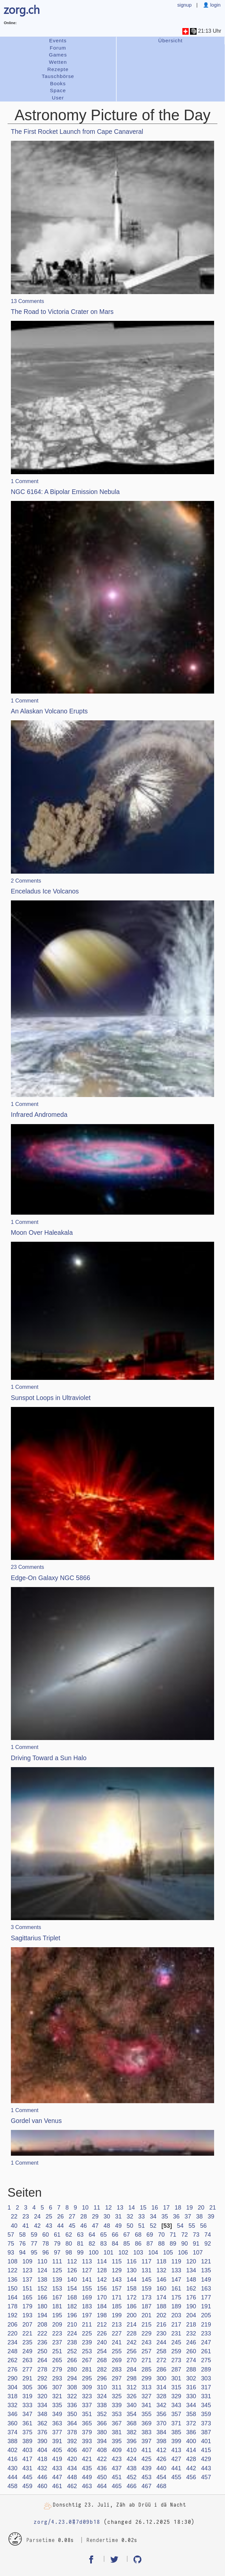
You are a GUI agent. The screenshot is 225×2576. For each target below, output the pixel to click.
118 (161, 2261)
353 (117, 2414)
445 (27, 2477)
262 (13, 2360)
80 (68, 2243)
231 (176, 2333)
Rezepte (57, 69)
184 (102, 2306)
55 (192, 2225)
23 (25, 2216)
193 (27, 2315)
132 (161, 2270)
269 (117, 2360)
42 (37, 2225)
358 (191, 2414)
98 (68, 2252)
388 (13, 2441)
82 (92, 2243)
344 (191, 2405)
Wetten (58, 62)
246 (191, 2342)
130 (131, 2270)
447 (57, 2477)
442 (191, 2468)
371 (176, 2423)
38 (199, 2216)
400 (191, 2441)
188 (161, 2306)
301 (176, 2378)
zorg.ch (22, 9)
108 (13, 2261)
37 (188, 2216)
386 (191, 2432)
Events (58, 40)
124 (42, 2270)
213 (117, 2324)
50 (130, 2225)
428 (191, 2459)
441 (176, 2468)
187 (146, 2306)
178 (13, 2306)
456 (191, 2477)
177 (206, 2297)
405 (57, 2450)
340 (131, 2405)
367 (117, 2423)
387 (206, 2432)
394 (102, 2441)
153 (57, 2288)
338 (102, 2405)
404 (42, 2450)
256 (131, 2351)
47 (95, 2225)
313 (146, 2387)
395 (117, 2441)
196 (72, 2315)
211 (87, 2324)
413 (176, 2450)
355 (146, 2414)
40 (14, 2225)
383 (146, 2432)
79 (57, 2243)
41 (25, 2225)
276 (13, 2369)
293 (57, 2378)
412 (161, 2450)
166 (42, 2297)
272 (161, 2360)
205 (206, 2315)
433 (57, 2468)
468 (161, 2486)
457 (206, 2477)
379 (87, 2432)
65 (103, 2234)
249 (27, 2351)
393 (87, 2441)
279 (57, 2369)
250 (42, 2351)
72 (184, 2234)
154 (72, 2288)
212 (102, 2324)
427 (176, 2459)
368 (131, 2423)
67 (126, 2234)
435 (87, 2468)
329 (176, 2396)
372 (191, 2423)
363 (57, 2423)
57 (11, 2234)
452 (131, 2477)
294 (72, 2378)
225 (87, 2333)
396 (131, 2441)
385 (176, 2432)
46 (83, 2225)
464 (102, 2486)
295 (87, 2378)
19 (189, 2207)
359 (206, 2414)
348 (42, 2414)
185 (117, 2306)
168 (72, 2297)
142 (102, 2279)
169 (87, 2297)
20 (201, 2207)
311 (117, 2387)
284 (131, 2369)
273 (176, 2360)
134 (191, 2270)
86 (138, 2243)
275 (206, 2360)
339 (117, 2405)
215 (146, 2324)
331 (206, 2396)
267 (87, 2360)
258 (161, 2351)
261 (206, 2351)
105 (168, 2252)
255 (117, 2351)
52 (153, 2225)
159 (146, 2288)
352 (102, 2414)
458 (13, 2486)
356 (161, 2414)
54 (180, 2225)
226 (102, 2333)
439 (146, 2468)
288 (191, 2369)
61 (57, 2234)
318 (13, 2396)
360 (13, 2423)
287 (176, 2369)
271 (146, 2360)
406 (72, 2450)
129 (117, 2270)
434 (72, 2468)
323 (87, 2396)
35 (164, 2216)
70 (161, 2234)
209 (57, 2324)
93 (11, 2252)
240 (102, 2342)
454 (161, 2477)
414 (191, 2450)
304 (13, 2387)
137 (27, 2279)
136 (13, 2279)
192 (13, 2315)
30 (106, 2216)
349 (57, 2414)
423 (117, 2459)
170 (102, 2297)
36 (176, 2216)
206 (13, 2324)
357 (176, 2414)
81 (80, 2243)
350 (72, 2414)
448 (72, 2477)
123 (27, 2270)
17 (166, 2207)
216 (161, 2324)
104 (153, 2252)
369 (146, 2423)
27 (72, 2216)
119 (176, 2261)
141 (87, 2279)
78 (45, 2243)
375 (27, 2432)
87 (149, 2243)
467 (146, 2486)
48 (106, 2225)
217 (176, 2324)
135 (206, 2270)
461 (57, 2486)
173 (146, 2297)
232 (191, 2333)
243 (146, 2342)
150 (13, 2288)
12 (108, 2207)
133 (176, 2270)
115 (117, 2261)
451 (117, 2477)
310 (102, 2387)
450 (102, 2477)
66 (115, 2234)
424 (131, 2459)
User (58, 97)
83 (103, 2243)
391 (57, 2441)
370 (161, 2423)
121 (206, 2261)
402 (13, 2450)
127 (87, 2270)
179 (27, 2306)
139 (57, 2279)
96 (45, 2252)
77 (34, 2243)
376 (42, 2432)
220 (13, 2333)
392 (72, 2441)
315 (176, 2387)
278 (42, 2369)
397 (146, 2441)
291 (27, 2378)
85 (126, 2243)
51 (141, 2225)
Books (58, 83)
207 (27, 2324)
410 (131, 2450)
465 (117, 2486)
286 (161, 2369)
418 (42, 2459)
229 (146, 2333)
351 (87, 2414)
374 (13, 2432)
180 (42, 2306)
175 (176, 2297)
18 (177, 2207)
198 (102, 2315)
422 (102, 2459)
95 (34, 2252)
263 (27, 2360)
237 (57, 2342)
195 (57, 2315)
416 (13, 2459)
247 (206, 2342)
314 (161, 2387)
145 (146, 2279)
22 (14, 2216)
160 (161, 2288)
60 (45, 2234)
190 (191, 2306)
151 (27, 2288)
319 (27, 2396)
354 (131, 2414)
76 (22, 2243)
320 (42, 2396)
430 (13, 2468)
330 (191, 2396)
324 (102, 2396)
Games (58, 54)
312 (131, 2387)
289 (206, 2369)
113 (87, 2261)
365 (87, 2423)
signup (184, 5)
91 (196, 2243)
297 (117, 2378)
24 (37, 2216)
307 (57, 2387)
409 (117, 2450)
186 (131, 2306)
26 (60, 2216)
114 (102, 2261)
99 (80, 2252)
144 (131, 2279)
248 (13, 2351)
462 (72, 2486)
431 (27, 2468)
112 (72, 2261)
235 (27, 2342)
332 (13, 2405)
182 (72, 2306)
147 (176, 2279)
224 (72, 2333)
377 (57, 2432)
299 (146, 2378)
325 (117, 2396)
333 (27, 2405)
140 (72, 2279)
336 (72, 2405)
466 (131, 2486)
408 (102, 2450)
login (214, 5)
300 (161, 2378)
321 (57, 2396)
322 (72, 2396)
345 (206, 2405)
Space (58, 90)
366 (102, 2423)
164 (13, 2297)
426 (161, 2459)
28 (83, 2216)
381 (117, 2432)
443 (206, 2468)
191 (206, 2306)
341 (146, 2405)
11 (97, 2207)
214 (131, 2324)
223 (57, 2333)
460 (42, 2486)
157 (117, 2288)
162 (191, 2288)
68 (138, 2234)
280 (72, 2369)
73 (196, 2234)
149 (206, 2279)
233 (206, 2333)
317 (206, 2387)
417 (27, 2459)
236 (42, 2342)
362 (42, 2423)
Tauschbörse (58, 76)
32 (130, 2216)
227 (117, 2333)
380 (102, 2432)
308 (72, 2387)
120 (191, 2261)
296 (102, 2378)
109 (27, 2261)
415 (206, 2450)
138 (42, 2279)
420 (72, 2459)
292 (42, 2378)
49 (118, 2225)
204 (191, 2315)
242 (131, 2342)
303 (206, 2378)
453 (146, 2477)
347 (27, 2414)
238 (72, 2342)
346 (13, 2414)
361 (27, 2423)
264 (42, 2360)
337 (87, 2405)
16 (154, 2207)
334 (42, 2405)
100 (93, 2252)
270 (131, 2360)
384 (161, 2432)
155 (87, 2288)
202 (161, 2315)
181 (57, 2306)
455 (176, 2477)
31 (118, 2216)
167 (57, 2297)
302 (191, 2378)
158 (131, 2288)
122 (13, 2270)
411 (146, 2450)
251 (57, 2351)
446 (42, 2477)
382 (131, 2432)
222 (42, 2333)
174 (161, 2297)
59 (34, 2234)
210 (72, 2324)
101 (108, 2252)
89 (172, 2243)
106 (183, 2252)
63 (80, 2234)
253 (87, 2351)
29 (95, 2216)
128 (102, 2270)
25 (49, 2216)
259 (176, 2351)
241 (117, 2342)
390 (42, 2441)
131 (146, 2270)
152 (42, 2288)
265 (57, 2360)
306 (42, 2387)
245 (176, 2342)
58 (22, 2234)
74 (208, 2234)
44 (60, 2225)
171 (117, 2297)
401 (206, 2441)
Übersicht (170, 40)
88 (161, 2243)
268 (102, 2360)
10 (85, 2207)
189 (176, 2306)
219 (206, 2324)
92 (208, 2243)
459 (27, 2486)
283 (117, 2369)
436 (102, 2468)
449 (87, 2477)
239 (87, 2342)
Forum (58, 48)
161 (176, 2288)
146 (161, 2279)
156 (102, 2288)
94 (22, 2252)
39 (211, 2216)
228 (131, 2333)
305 (27, 2387)
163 (206, 2288)
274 (191, 2360)
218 (191, 2324)
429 (206, 2459)
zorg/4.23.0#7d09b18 (67, 2522)
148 (191, 2279)
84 (115, 2243)
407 (87, 2450)
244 (161, 2342)
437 (117, 2468)
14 (131, 2207)
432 (42, 2468)
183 (87, 2306)
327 (146, 2396)
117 (146, 2261)
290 (13, 2378)
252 (72, 2351)
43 (49, 2225)
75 (11, 2243)
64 (92, 2234)
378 (72, 2432)
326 (131, 2396)
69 (149, 2234)
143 (117, 2279)
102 (123, 2252)
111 (57, 2261)
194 (42, 2315)
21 (212, 2207)
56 (203, 2225)
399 (176, 2441)
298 (131, 2378)
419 (57, 2459)
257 (146, 2351)
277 (27, 2369)
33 (141, 2216)
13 (120, 2207)
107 (198, 2252)
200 (131, 2315)
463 (87, 2486)
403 (27, 2450)
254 (102, 2351)
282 (102, 2369)
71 (172, 2234)
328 (161, 2396)
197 (87, 2315)
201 (146, 2315)
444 (13, 2477)
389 (27, 2441)
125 (57, 2270)
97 (57, 2252)
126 (72, 2270)
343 (176, 2405)
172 (131, 2297)
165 (27, 2297)
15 (143, 2207)
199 (117, 2315)
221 (27, 2333)
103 (138, 2252)
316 (191, 2387)
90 (184, 2243)
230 (161, 2333)
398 (161, 2441)
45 (72, 2225)
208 (42, 2324)
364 (72, 2423)
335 (57, 2405)
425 (146, 2459)
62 (68, 2234)
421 (87, 2459)
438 (131, 2468)
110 (42, 2261)
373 (206, 2423)
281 (87, 2369)
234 (13, 2342)
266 (72, 2360)
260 (191, 2351)
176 (191, 2297)
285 (146, 2369)
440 (161, 2468)
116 (131, 2261)
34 (153, 2216)
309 (87, 2387)
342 (161, 2405)
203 (176, 2315)
